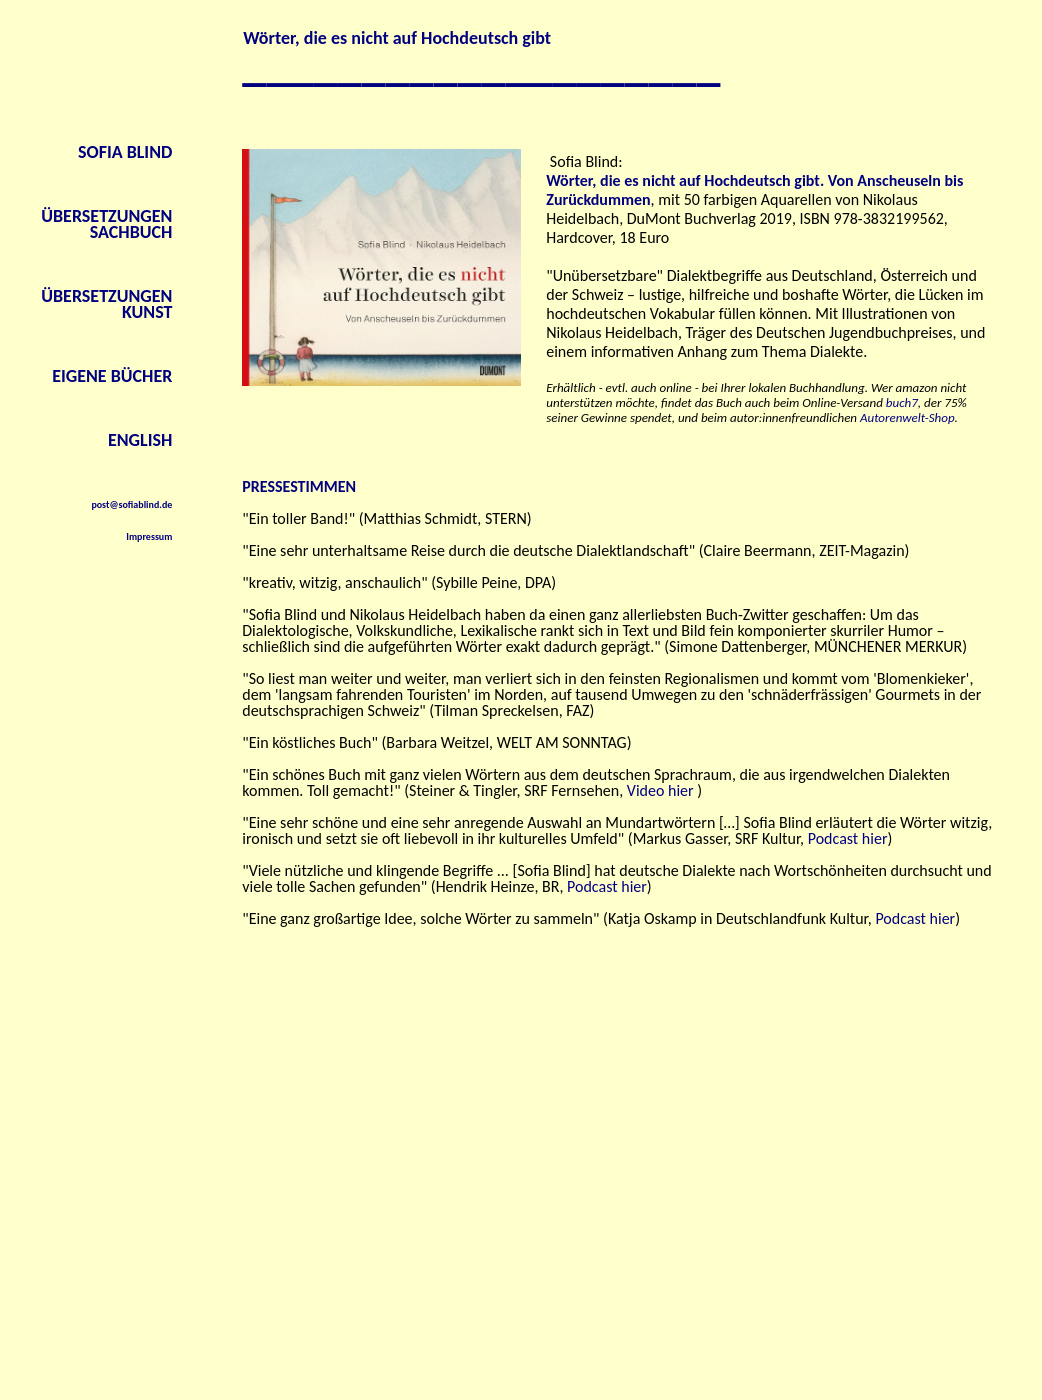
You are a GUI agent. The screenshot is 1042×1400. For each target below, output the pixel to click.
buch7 (902, 402)
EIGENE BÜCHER (112, 376)
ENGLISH (140, 440)
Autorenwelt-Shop (907, 417)
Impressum (149, 536)
